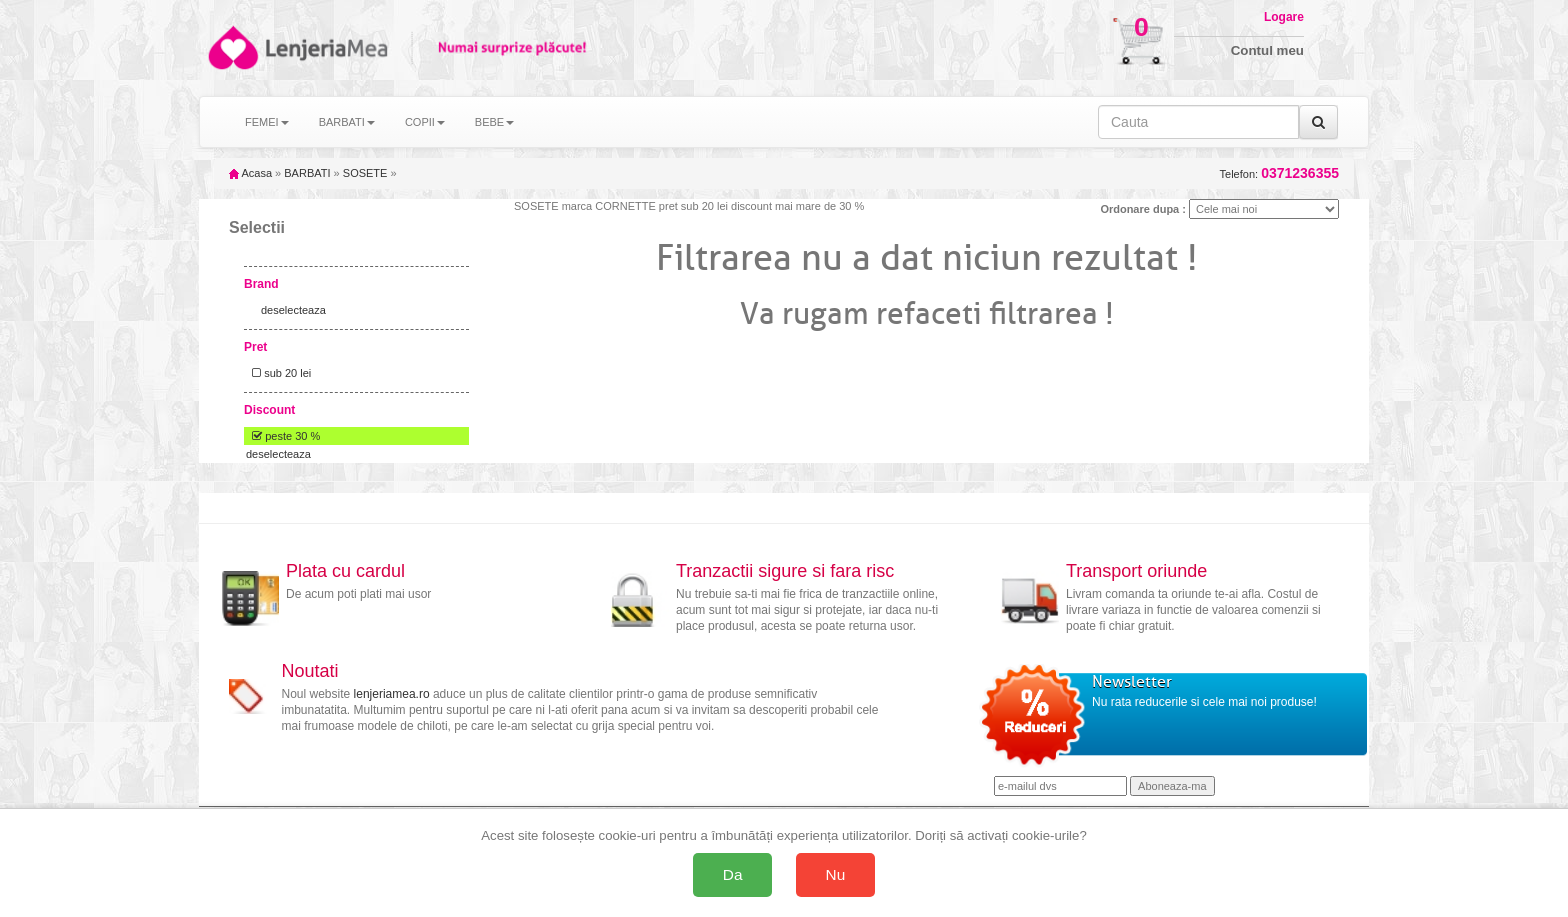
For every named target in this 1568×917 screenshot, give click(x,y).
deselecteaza (293, 310)
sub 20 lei (278, 373)
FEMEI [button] (267, 122)
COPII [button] (425, 122)
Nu (836, 874)
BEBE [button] (494, 122)
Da (733, 874)
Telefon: (1279, 173)
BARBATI (307, 173)
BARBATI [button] (347, 122)
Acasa (250, 173)
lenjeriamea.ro (392, 694)
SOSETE (365, 173)
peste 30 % (283, 436)
